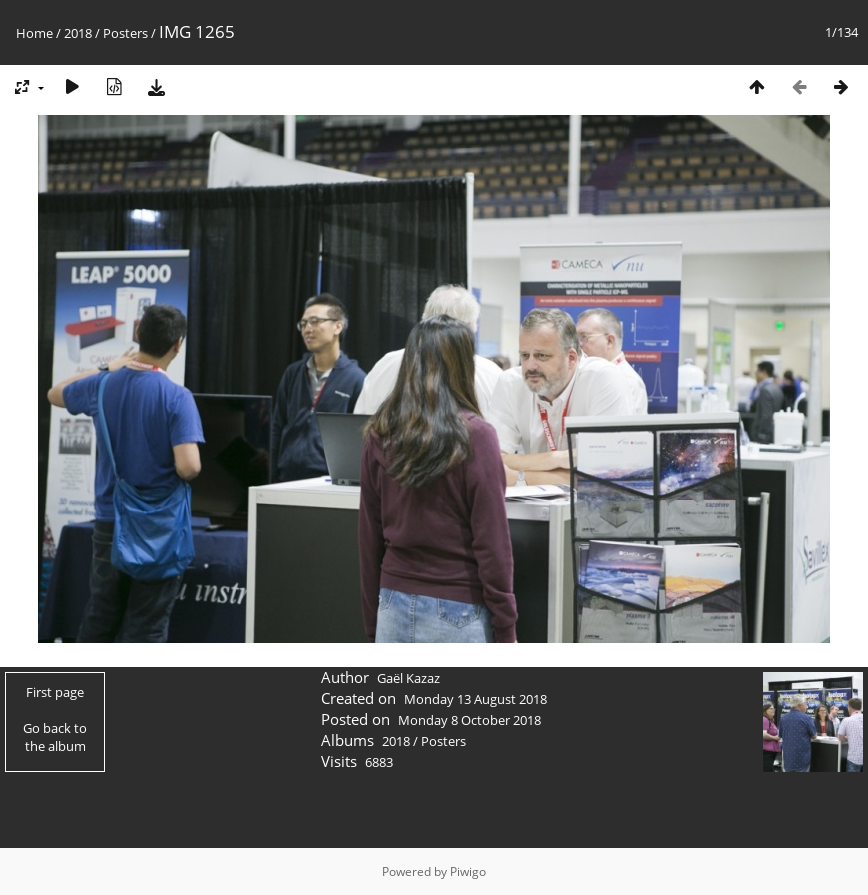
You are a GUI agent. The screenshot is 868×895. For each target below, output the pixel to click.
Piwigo (468, 871)
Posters (125, 33)
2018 (78, 33)
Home (34, 33)
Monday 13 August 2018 (475, 699)
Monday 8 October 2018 (469, 720)
